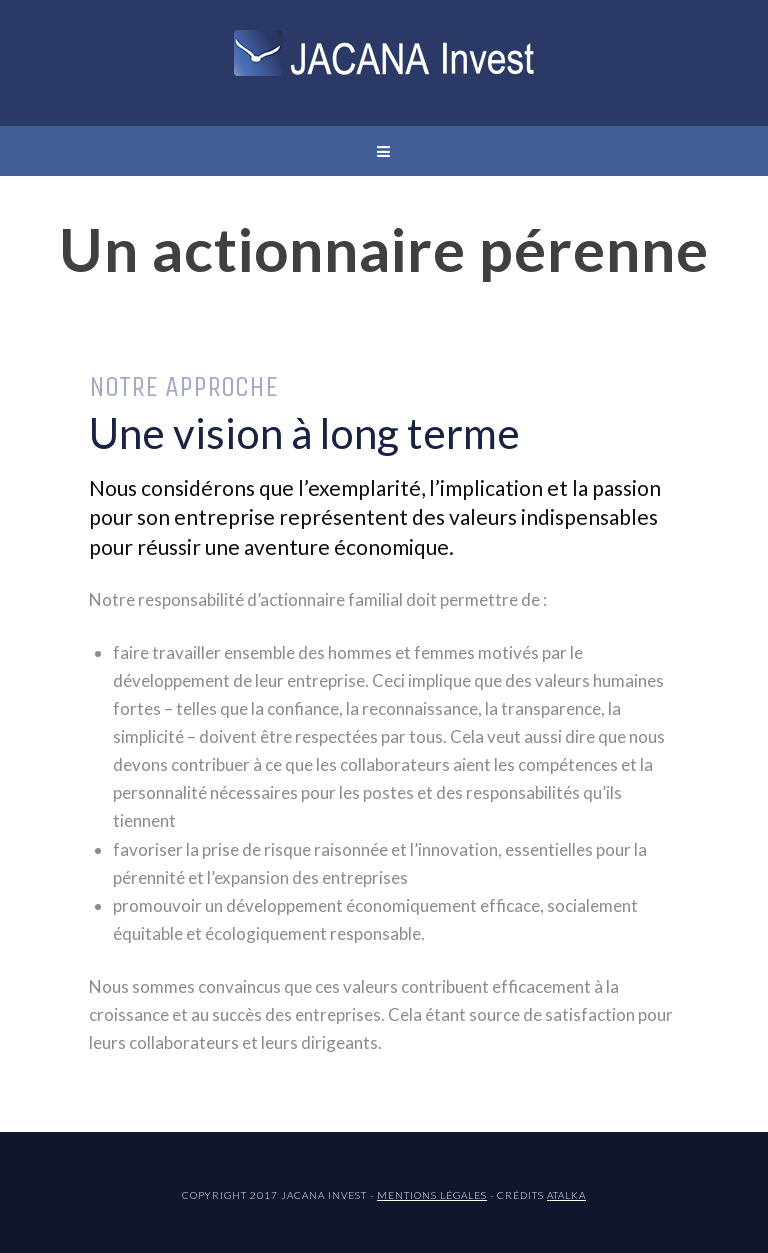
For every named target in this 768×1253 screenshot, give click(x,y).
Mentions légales (432, 1195)
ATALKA (566, 1195)
